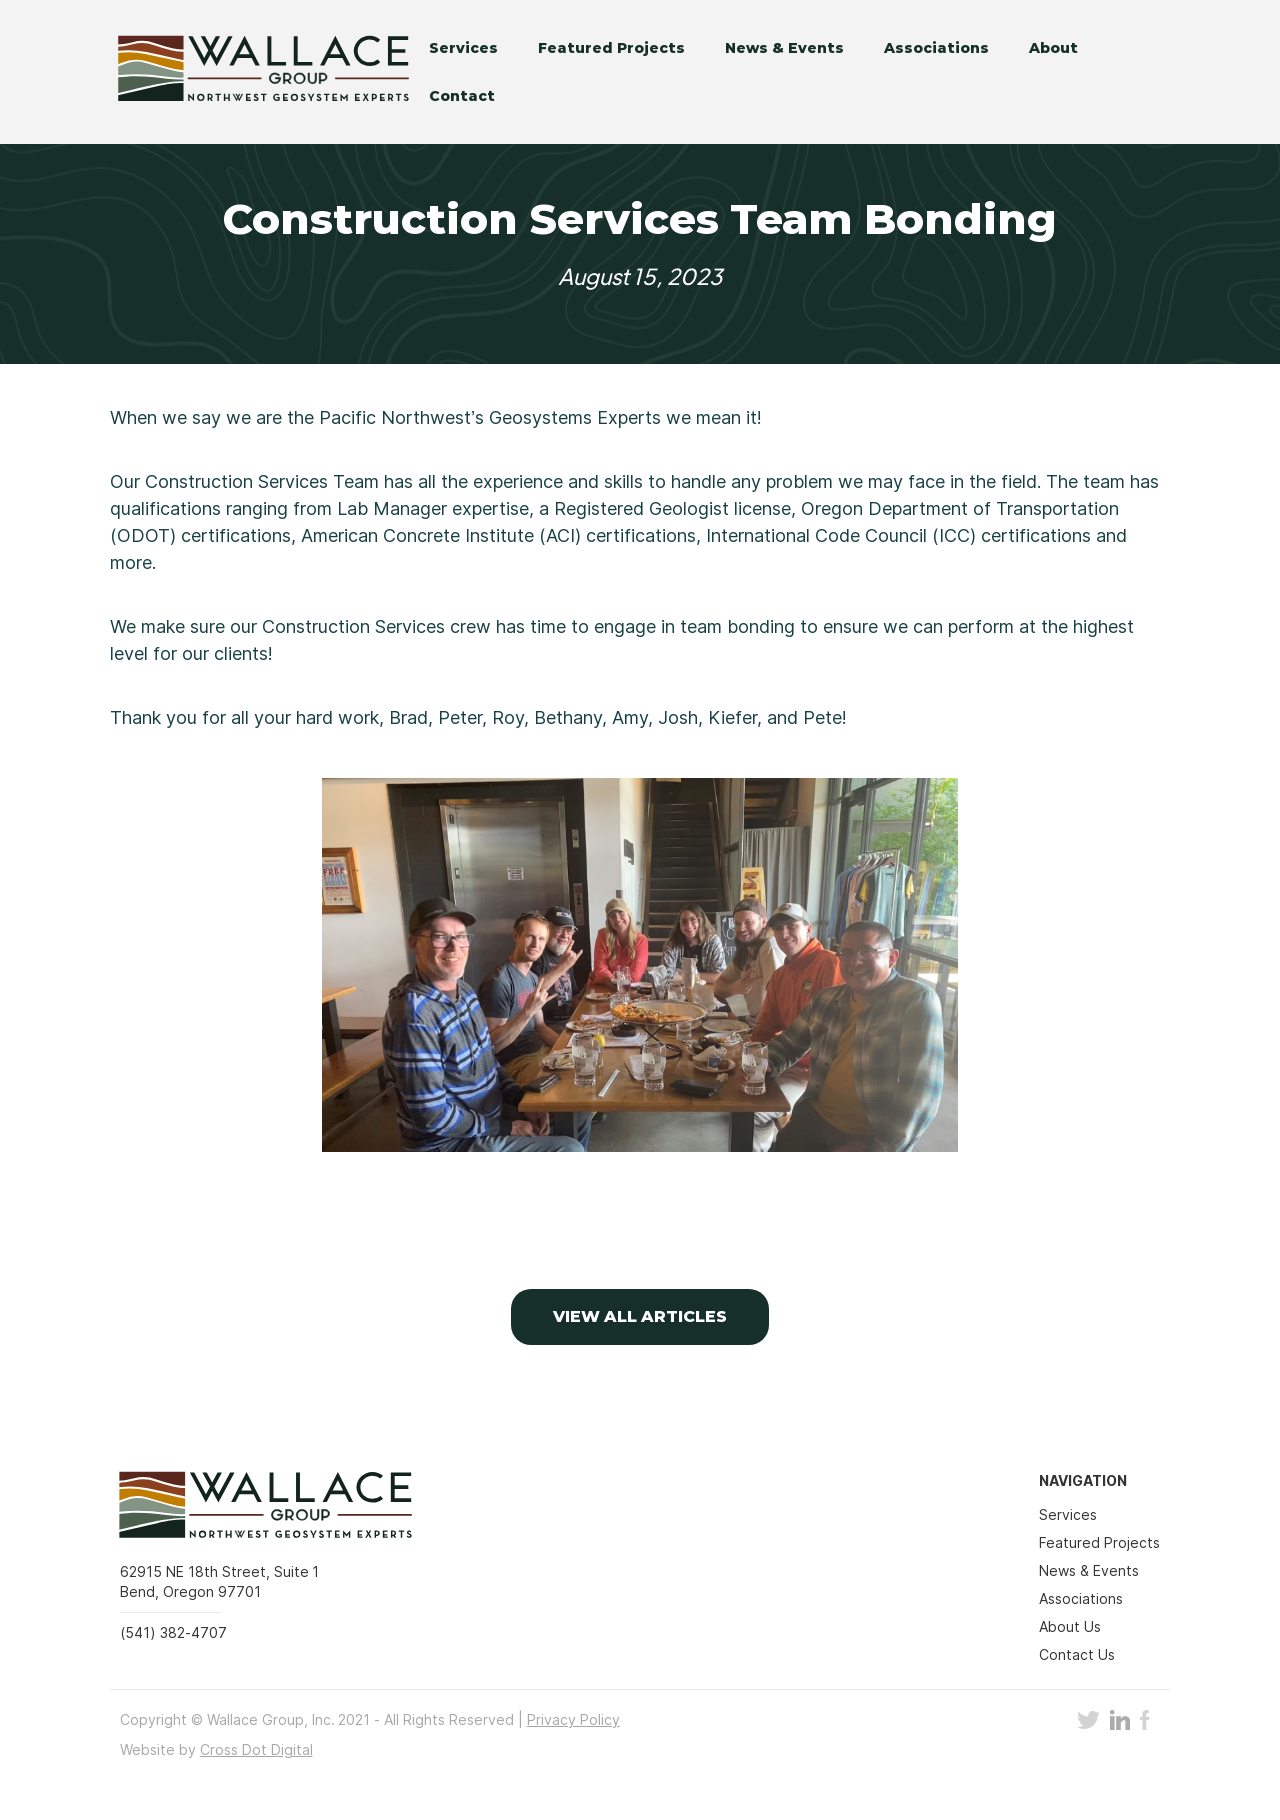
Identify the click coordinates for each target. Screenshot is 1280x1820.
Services (463, 48)
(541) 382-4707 (173, 1632)
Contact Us (1077, 1654)
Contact (462, 96)
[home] (249, 72)
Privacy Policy (573, 1719)
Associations (936, 48)
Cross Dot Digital (256, 1749)
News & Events (784, 48)
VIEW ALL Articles (640, 1316)
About (1053, 48)
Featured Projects (611, 48)
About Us (1070, 1626)
